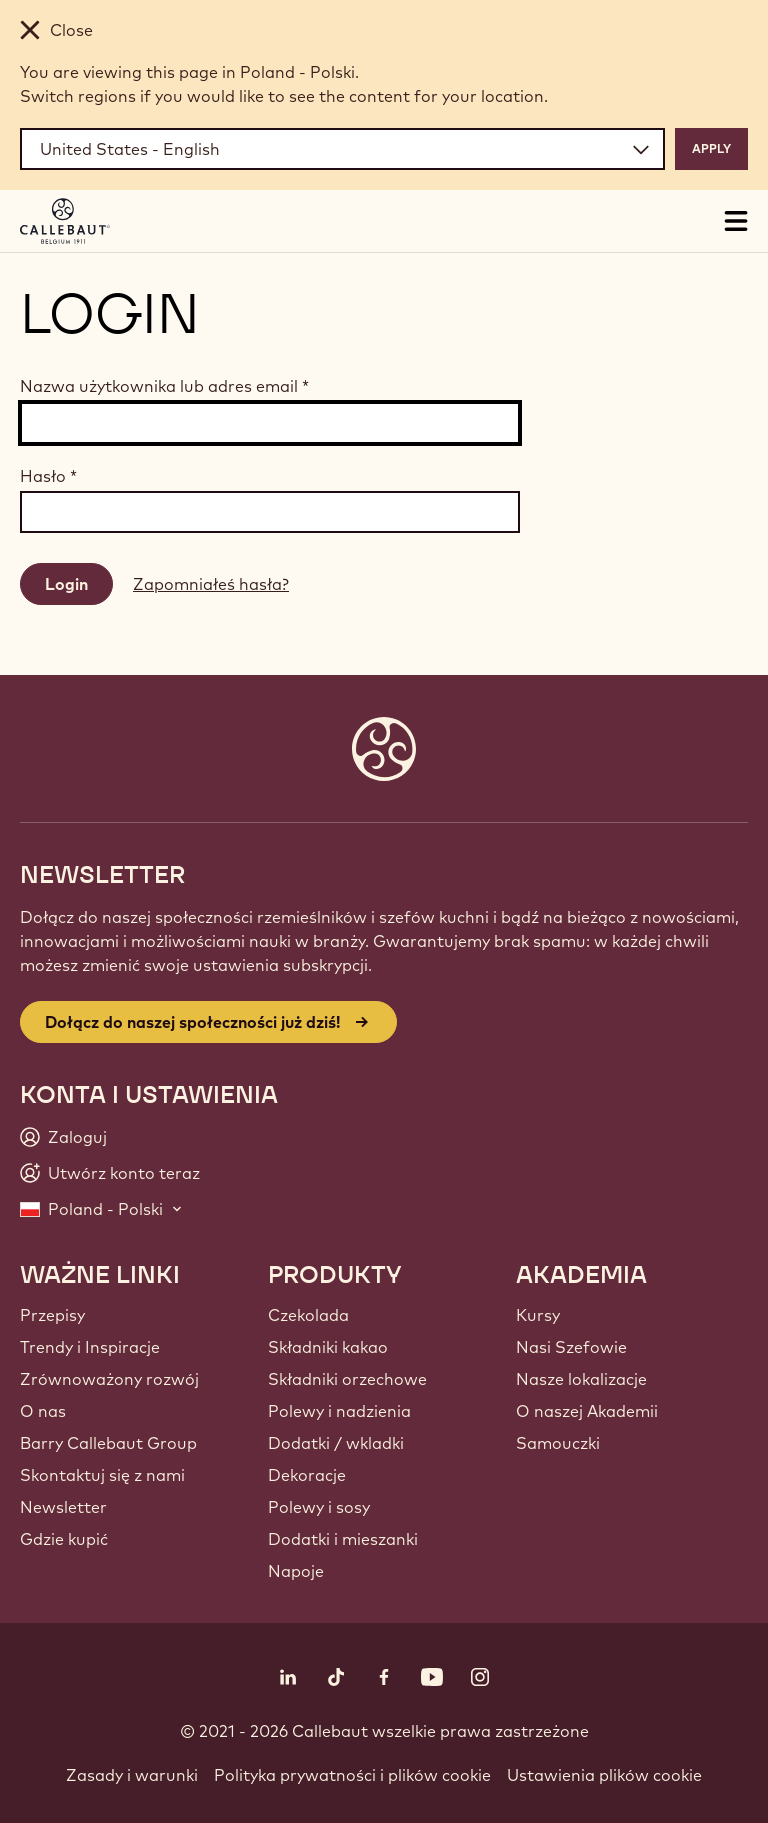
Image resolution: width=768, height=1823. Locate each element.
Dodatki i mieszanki (343, 1539)
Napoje (296, 1571)
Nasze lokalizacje (581, 1379)
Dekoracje (307, 1475)
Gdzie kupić (64, 1539)
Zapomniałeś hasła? (211, 584)
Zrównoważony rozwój (109, 1379)
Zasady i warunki (132, 1775)
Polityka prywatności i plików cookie (352, 1775)
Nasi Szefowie (571, 1347)
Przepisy (52, 1315)
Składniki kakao (328, 1347)
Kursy (538, 1315)
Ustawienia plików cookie (604, 1775)
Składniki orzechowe (347, 1379)
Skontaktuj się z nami (102, 1475)
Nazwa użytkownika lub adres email (164, 386)
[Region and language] (342, 149)
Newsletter (63, 1507)
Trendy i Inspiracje (90, 1347)
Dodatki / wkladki (336, 1443)
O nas (43, 1411)
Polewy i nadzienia (339, 1411)
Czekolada (308, 1315)
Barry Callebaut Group (108, 1443)
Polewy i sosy (319, 1507)
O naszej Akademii (587, 1411)
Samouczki (558, 1443)
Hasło (48, 476)
